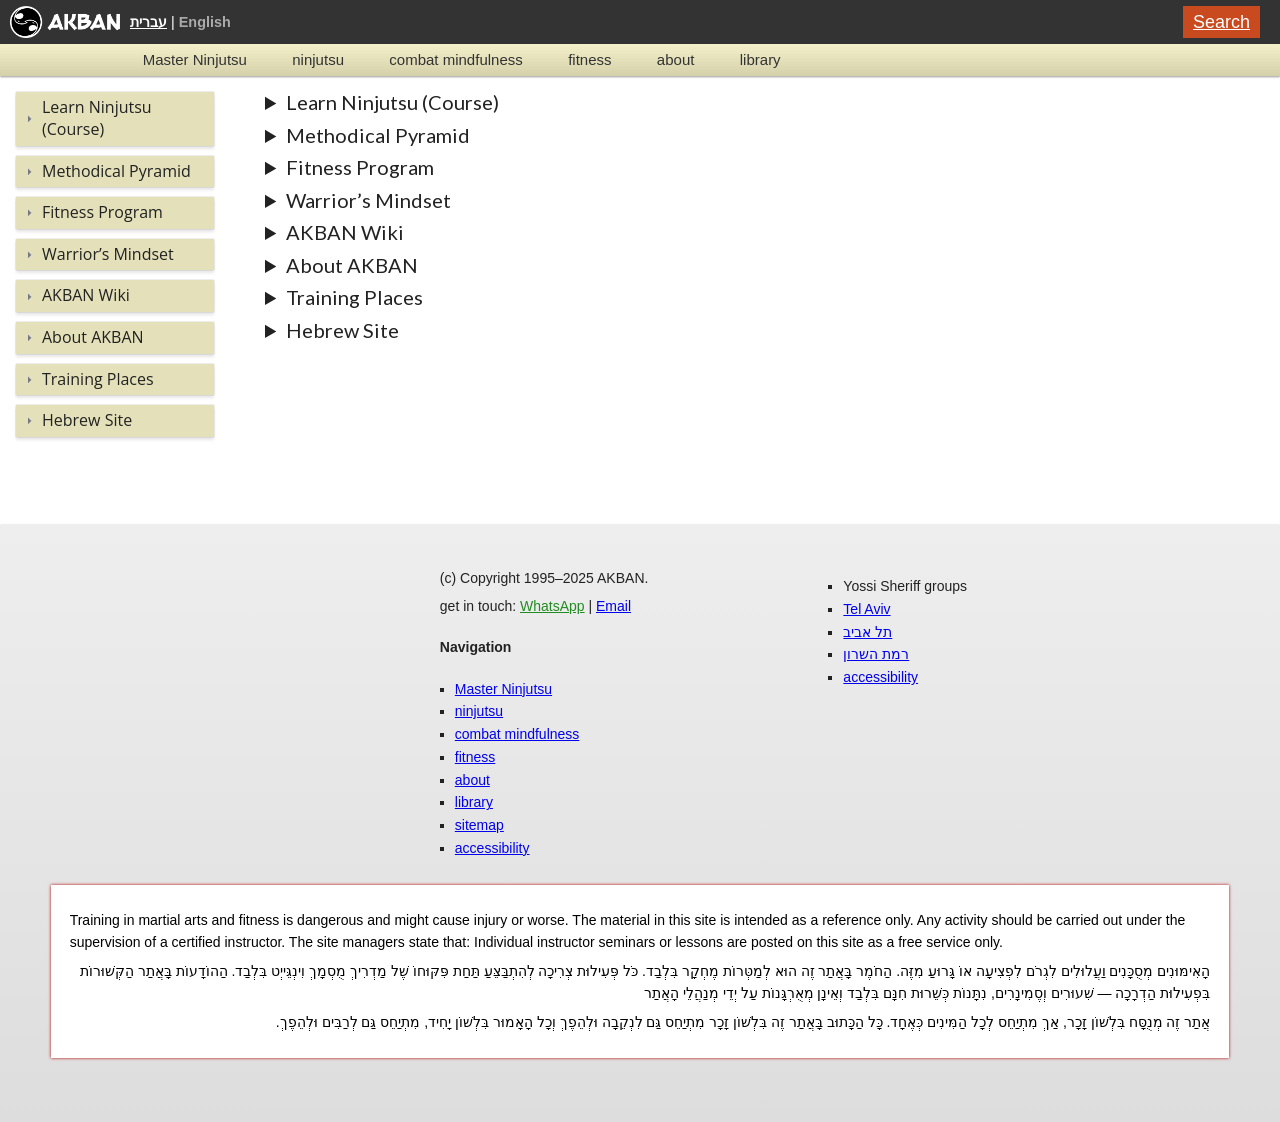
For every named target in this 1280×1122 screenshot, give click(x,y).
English (205, 22)
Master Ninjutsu (195, 59)
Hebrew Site (342, 330)
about (676, 59)
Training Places (354, 297)
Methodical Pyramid (378, 135)
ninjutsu (318, 59)
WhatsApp (552, 606)
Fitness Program (360, 167)
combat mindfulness (455, 59)
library (760, 59)
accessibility (492, 848)
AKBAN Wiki (345, 232)
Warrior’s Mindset (368, 200)
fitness (589, 59)
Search (1221, 22)
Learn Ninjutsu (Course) (392, 102)
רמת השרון (876, 654)
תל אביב (867, 632)
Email (613, 606)
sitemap (479, 825)
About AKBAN (352, 265)
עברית (148, 22)
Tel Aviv (866, 609)
